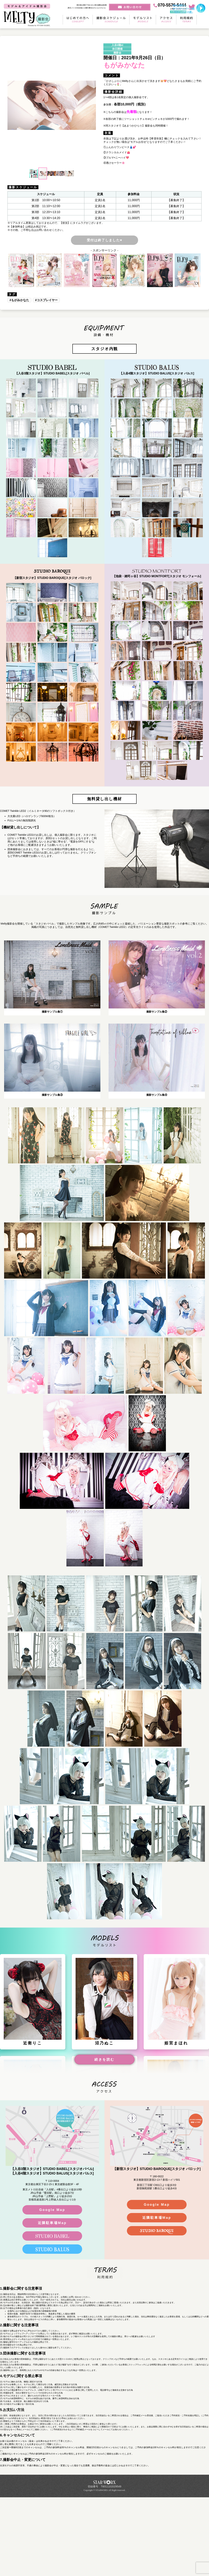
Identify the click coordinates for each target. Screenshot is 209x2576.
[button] (11, 105)
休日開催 (117, 48)
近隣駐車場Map (52, 2223)
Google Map (52, 2210)
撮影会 (117, 52)
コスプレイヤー (47, 300)
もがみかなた (20, 300)
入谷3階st (117, 45)
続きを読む (104, 2059)
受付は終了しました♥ (104, 240)
